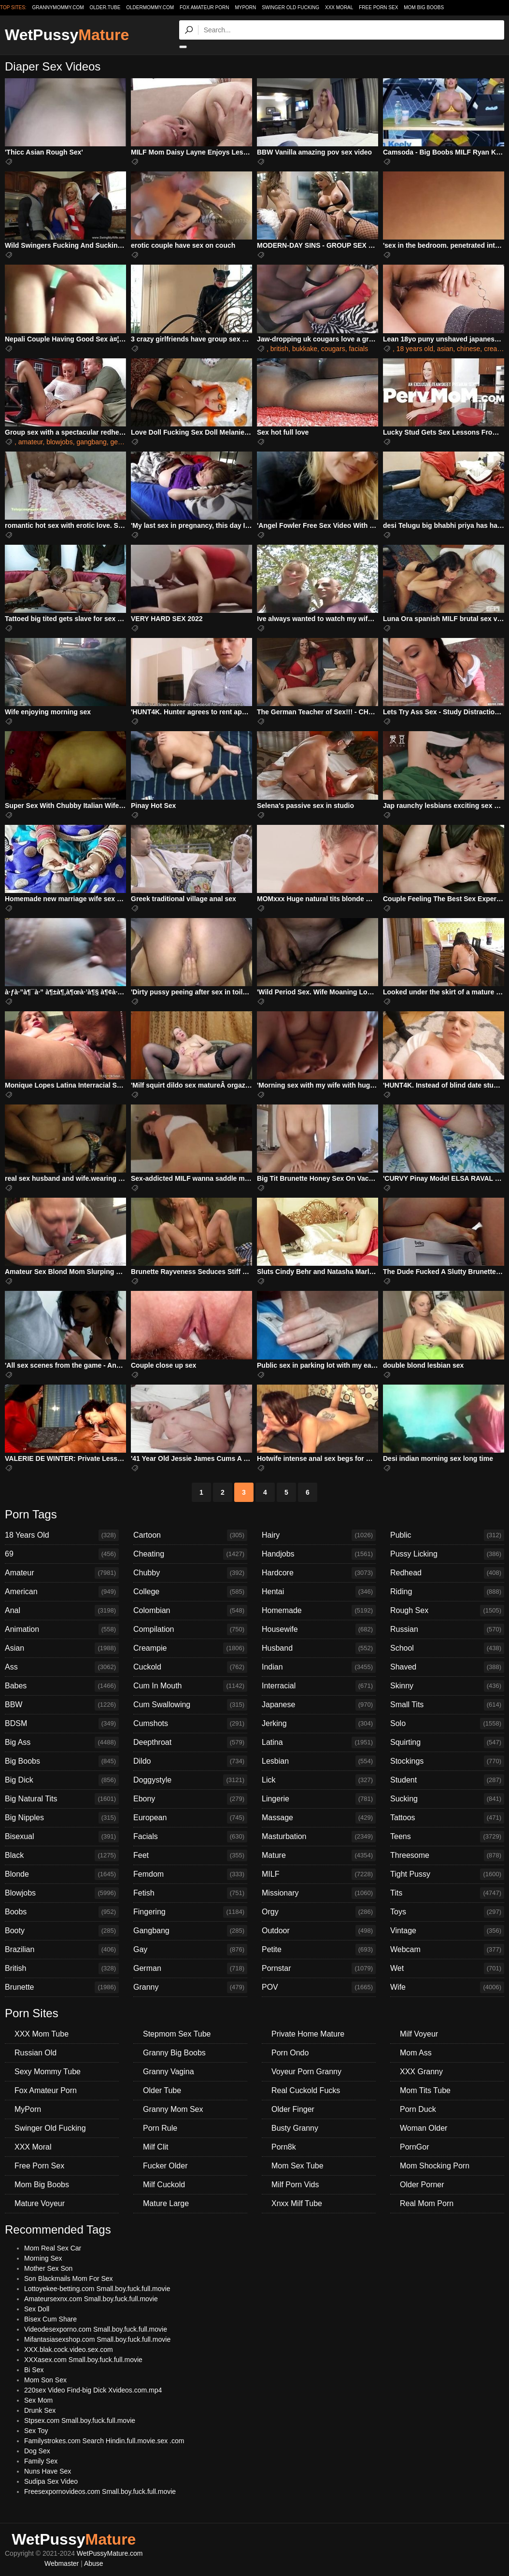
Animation (62, 1629)
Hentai (319, 1592)
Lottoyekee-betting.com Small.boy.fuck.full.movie (97, 2289)
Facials (190, 1836)
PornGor (414, 2147)
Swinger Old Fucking (290, 7)
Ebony (190, 1799)
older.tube (104, 7)
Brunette (62, 1987)
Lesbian (319, 1761)
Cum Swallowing (190, 1705)
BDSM (62, 1723)
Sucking (447, 1799)
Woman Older (423, 2128)
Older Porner (422, 2184)
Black (62, 1855)
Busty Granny (294, 2128)
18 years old (414, 349)
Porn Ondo (290, 2053)
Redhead (447, 1573)
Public (447, 1535)
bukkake (304, 349)
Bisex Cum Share (50, 2319)
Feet (190, 1855)
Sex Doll (36, 2309)
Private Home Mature (307, 2034)
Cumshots (190, 1723)
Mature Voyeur (39, 2203)
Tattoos (447, 1818)
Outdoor (319, 1931)
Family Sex (40, 2461)
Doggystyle (190, 1780)
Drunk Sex (40, 2410)
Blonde (62, 1874)
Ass (62, 1667)
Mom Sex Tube (297, 2166)
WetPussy (67, 34)
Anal (62, 1610)
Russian (447, 1629)
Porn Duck (418, 2109)
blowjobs (59, 442)
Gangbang (190, 1931)
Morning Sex (43, 2258)
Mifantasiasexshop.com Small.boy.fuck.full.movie (97, 2339)
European (190, 1818)
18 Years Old (62, 1535)
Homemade (319, 1610)
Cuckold (190, 1667)
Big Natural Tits (62, 1799)
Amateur (62, 1573)
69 (62, 1554)
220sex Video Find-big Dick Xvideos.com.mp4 (93, 2390)
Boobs (62, 1912)
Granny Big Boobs (174, 2053)
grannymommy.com (58, 7)
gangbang (91, 442)
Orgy (319, 1912)
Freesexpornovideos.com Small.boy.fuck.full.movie (100, 2491)
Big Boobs (62, 1761)
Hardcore (319, 1573)
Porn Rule (160, 2128)
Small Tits (447, 1705)
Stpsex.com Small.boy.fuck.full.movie (79, 2420)
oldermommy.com (150, 7)
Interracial (319, 1686)
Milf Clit (155, 2147)
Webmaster (61, 2563)
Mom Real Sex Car (52, 2248)
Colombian (190, 1610)
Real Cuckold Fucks (305, 2090)
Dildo (190, 1761)
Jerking (319, 1723)
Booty (62, 1931)
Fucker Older (165, 2166)
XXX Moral (339, 7)
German (190, 1968)
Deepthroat (190, 1742)
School (447, 1648)
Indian (319, 1667)
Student (447, 1780)
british (279, 349)
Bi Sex (33, 2370)
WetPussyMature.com (110, 2553)
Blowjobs (62, 1893)
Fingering (190, 1912)
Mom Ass (416, 2053)
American (62, 1592)
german (122, 442)
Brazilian (62, 1949)
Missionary (319, 1893)
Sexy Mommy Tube (47, 2071)
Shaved (447, 1667)
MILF (319, 1874)
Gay (190, 1949)
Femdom (190, 1874)
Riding (447, 1592)
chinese (468, 349)
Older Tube (162, 2090)
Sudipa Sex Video (51, 2481)
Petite (319, 1949)
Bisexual (62, 1836)
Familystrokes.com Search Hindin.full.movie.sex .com (104, 2441)
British (62, 1968)
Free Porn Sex (378, 7)
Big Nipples (62, 1818)
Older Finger (292, 2109)
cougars (333, 349)
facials (358, 349)
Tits (447, 1893)
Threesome (447, 1855)
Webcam (447, 1949)
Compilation (190, 1629)
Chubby (190, 1573)
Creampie (190, 1648)
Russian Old (35, 2053)
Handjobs (319, 1554)
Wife (447, 1987)
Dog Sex (37, 2451)
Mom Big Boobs (424, 7)
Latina (319, 1742)
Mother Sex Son (48, 2268)
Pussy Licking (447, 1554)
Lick (319, 1780)
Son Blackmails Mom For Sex (68, 2278)
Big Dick (62, 1780)
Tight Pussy (447, 1874)
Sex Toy (36, 2430)
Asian (62, 1648)
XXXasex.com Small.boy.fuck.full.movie (83, 2360)
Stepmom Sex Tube (177, 2034)
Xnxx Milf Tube (296, 2203)
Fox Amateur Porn (204, 7)
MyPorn (245, 7)
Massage (319, 1818)
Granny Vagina (168, 2071)
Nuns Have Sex (47, 2471)
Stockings (447, 1761)
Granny (190, 1987)
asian (445, 349)
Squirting (447, 1742)
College (190, 1592)
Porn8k (283, 2147)
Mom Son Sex (45, 2380)
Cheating (190, 1554)
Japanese (319, 1705)
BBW (62, 1705)
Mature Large (166, 2203)
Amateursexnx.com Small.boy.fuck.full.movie (91, 2299)
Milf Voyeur (419, 2034)
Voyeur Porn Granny (306, 2071)
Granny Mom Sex (173, 2109)
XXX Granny (421, 2071)
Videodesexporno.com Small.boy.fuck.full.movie (95, 2329)
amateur (30, 442)
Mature (319, 1855)
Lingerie (319, 1799)
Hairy (319, 1535)
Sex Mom (38, 2400)
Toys (447, 1912)
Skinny (447, 1686)
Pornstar (319, 1968)
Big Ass (62, 1742)
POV (319, 1987)
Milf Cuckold (164, 2184)
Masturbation (319, 1836)
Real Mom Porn (426, 2203)
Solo (447, 1723)
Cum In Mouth (190, 1686)
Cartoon (190, 1535)
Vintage (447, 1931)
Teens (447, 1836)
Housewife (319, 1629)
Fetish (190, 1893)
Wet (447, 1968)
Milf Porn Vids (295, 2184)
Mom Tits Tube (425, 2090)
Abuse (93, 2563)
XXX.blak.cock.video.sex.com (68, 2349)
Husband (319, 1648)
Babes (62, 1686)
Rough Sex (447, 1610)
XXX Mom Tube (41, 2034)
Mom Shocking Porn (434, 2166)
